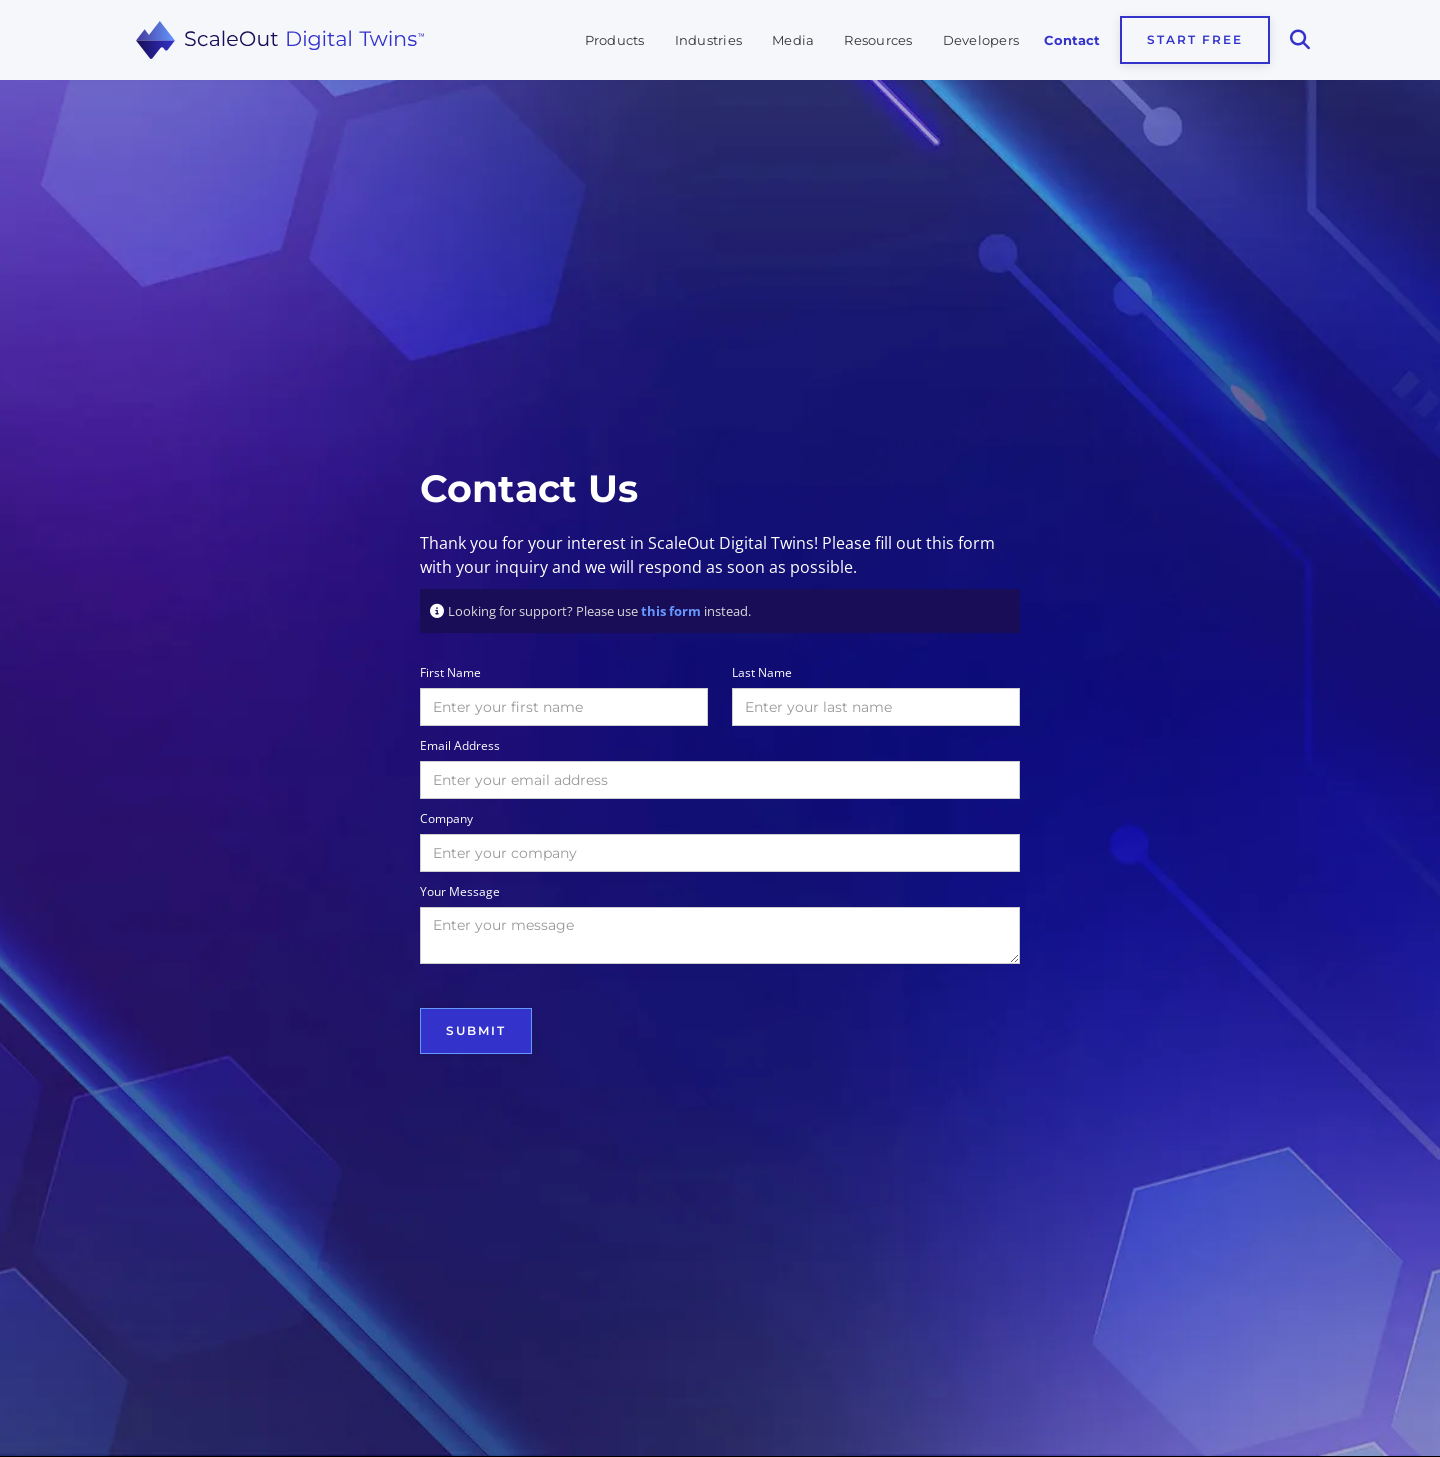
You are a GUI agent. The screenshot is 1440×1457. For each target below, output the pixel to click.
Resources (878, 40)
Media (793, 40)
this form (671, 611)
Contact (1072, 40)
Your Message (460, 891)
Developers (981, 40)
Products (615, 40)
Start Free (1195, 39)
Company (446, 818)
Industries (709, 40)
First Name (450, 672)
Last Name (762, 672)
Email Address (460, 745)
